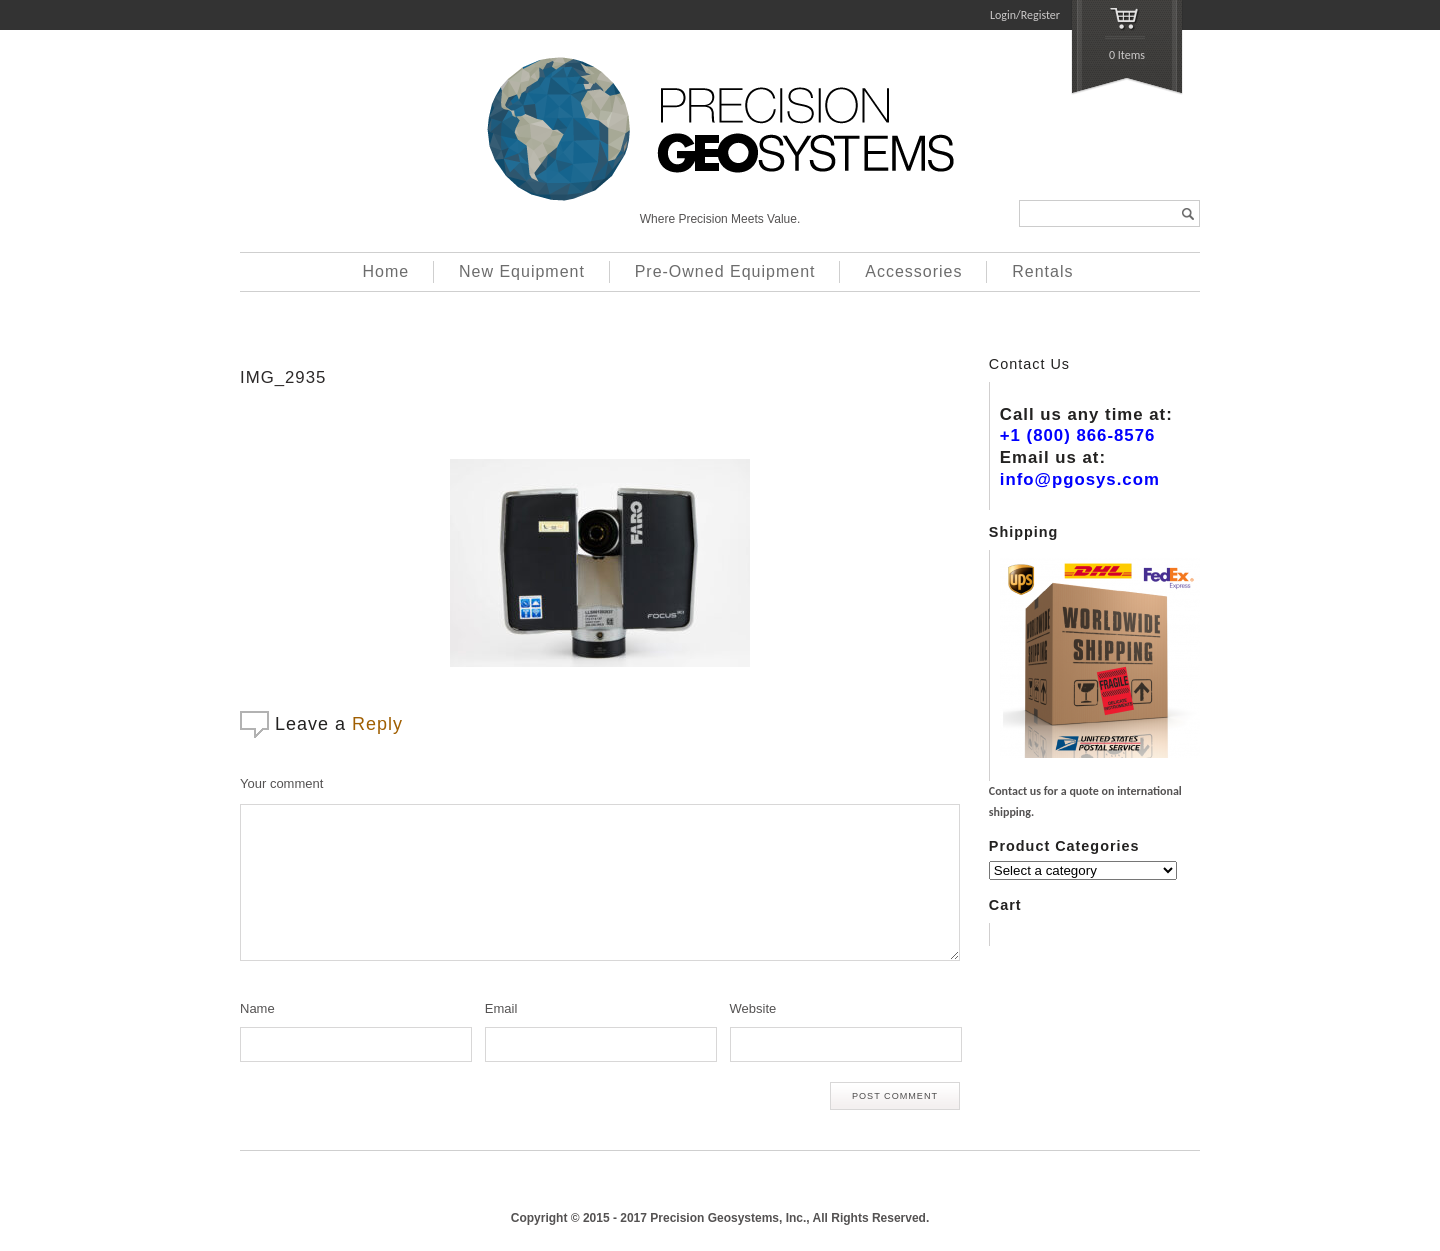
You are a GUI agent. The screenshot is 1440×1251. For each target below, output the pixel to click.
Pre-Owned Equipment (725, 271)
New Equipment (522, 271)
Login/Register (1025, 15)
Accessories (913, 271)
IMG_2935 (283, 377)
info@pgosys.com (1080, 479)
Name (257, 1008)
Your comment (281, 783)
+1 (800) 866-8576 (1078, 435)
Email (501, 1008)
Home (386, 271)
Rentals (1042, 271)
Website (753, 1008)
